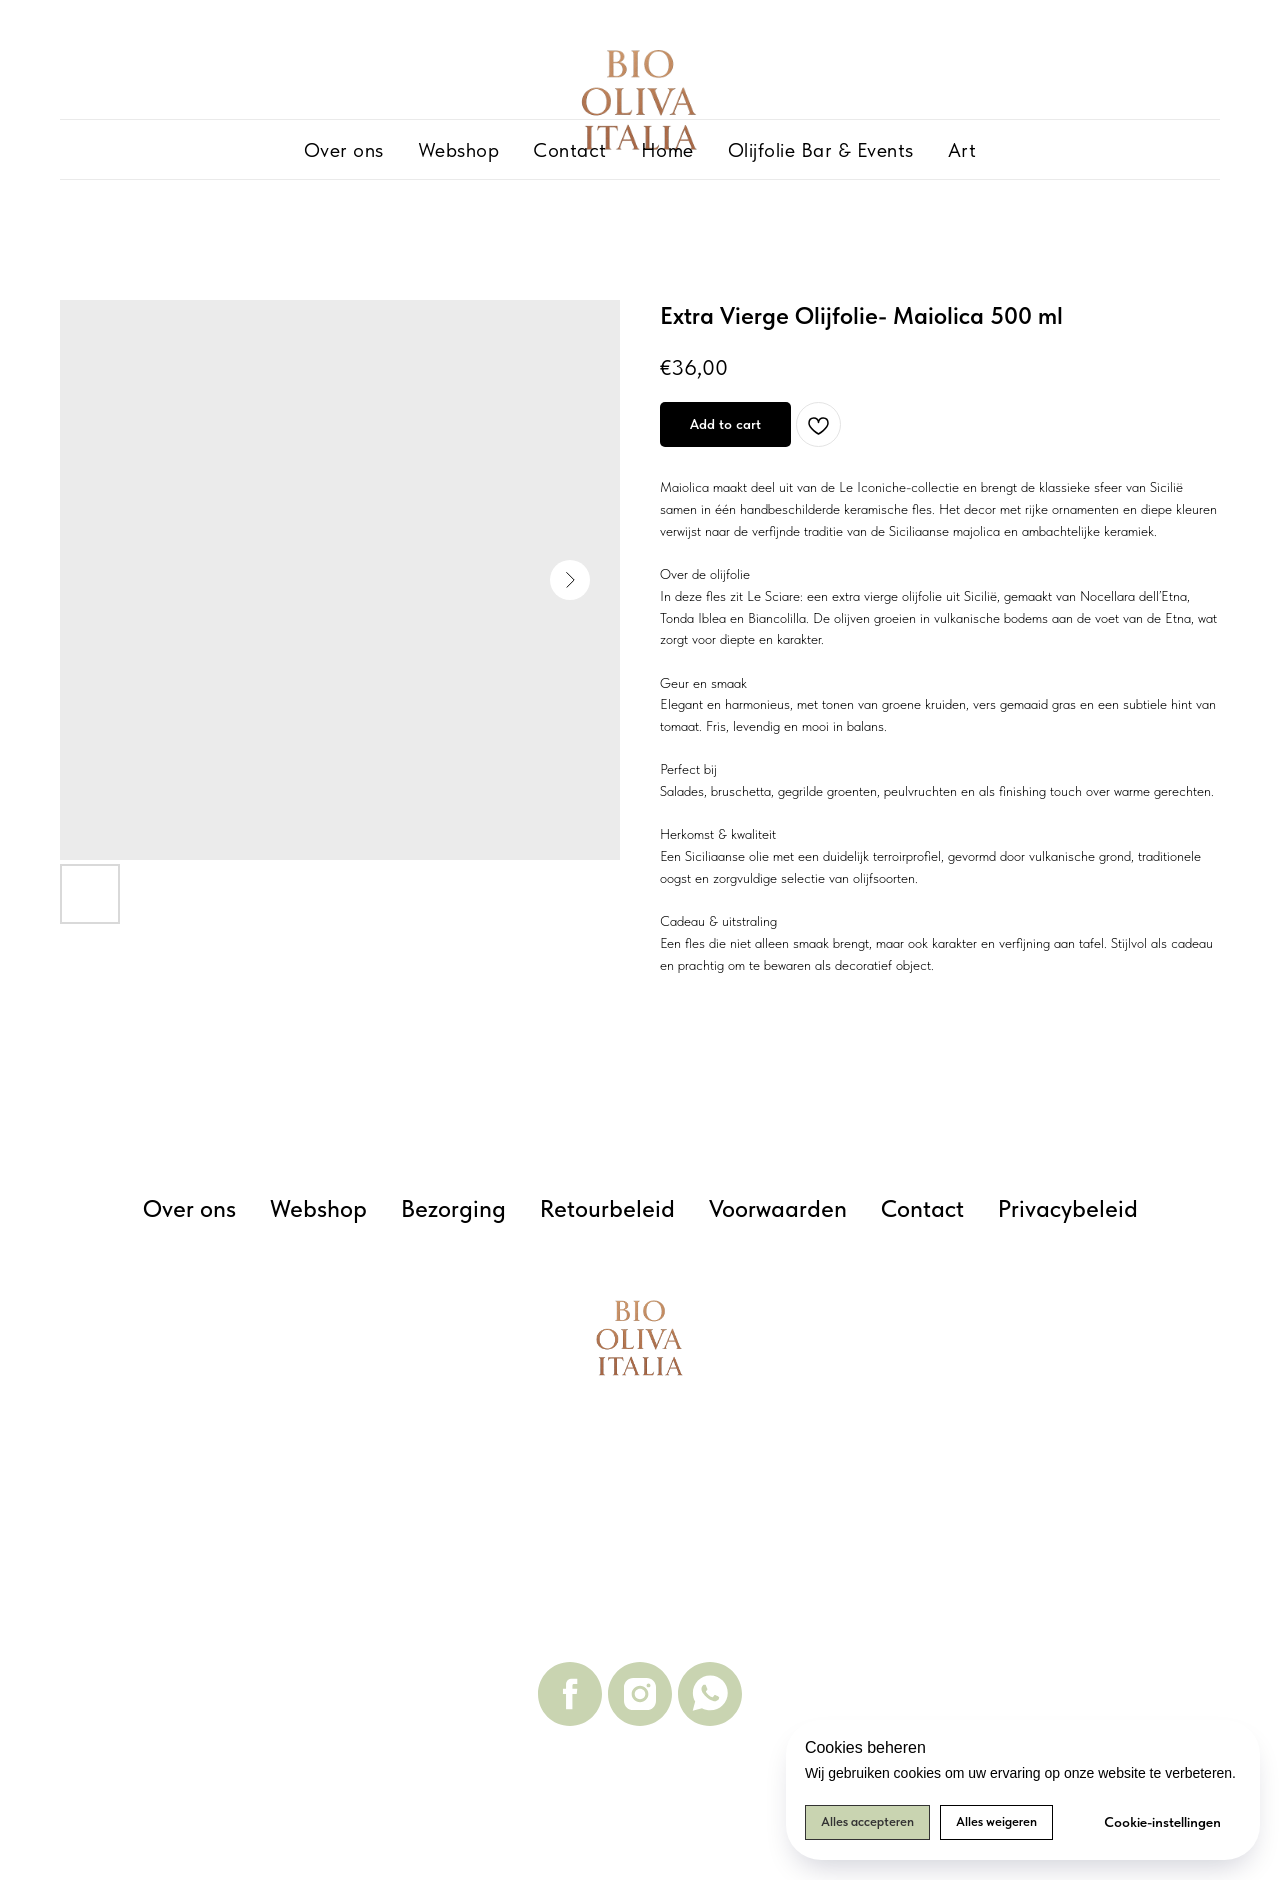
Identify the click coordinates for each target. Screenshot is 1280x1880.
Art (962, 150)
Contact (570, 150)
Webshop (459, 150)
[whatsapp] (710, 1694)
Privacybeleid (1068, 1208)
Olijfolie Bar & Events (821, 150)
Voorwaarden (778, 1208)
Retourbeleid (607, 1208)
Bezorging (453, 1208)
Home (667, 150)
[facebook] (570, 1694)
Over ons (344, 150)
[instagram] (640, 1694)
